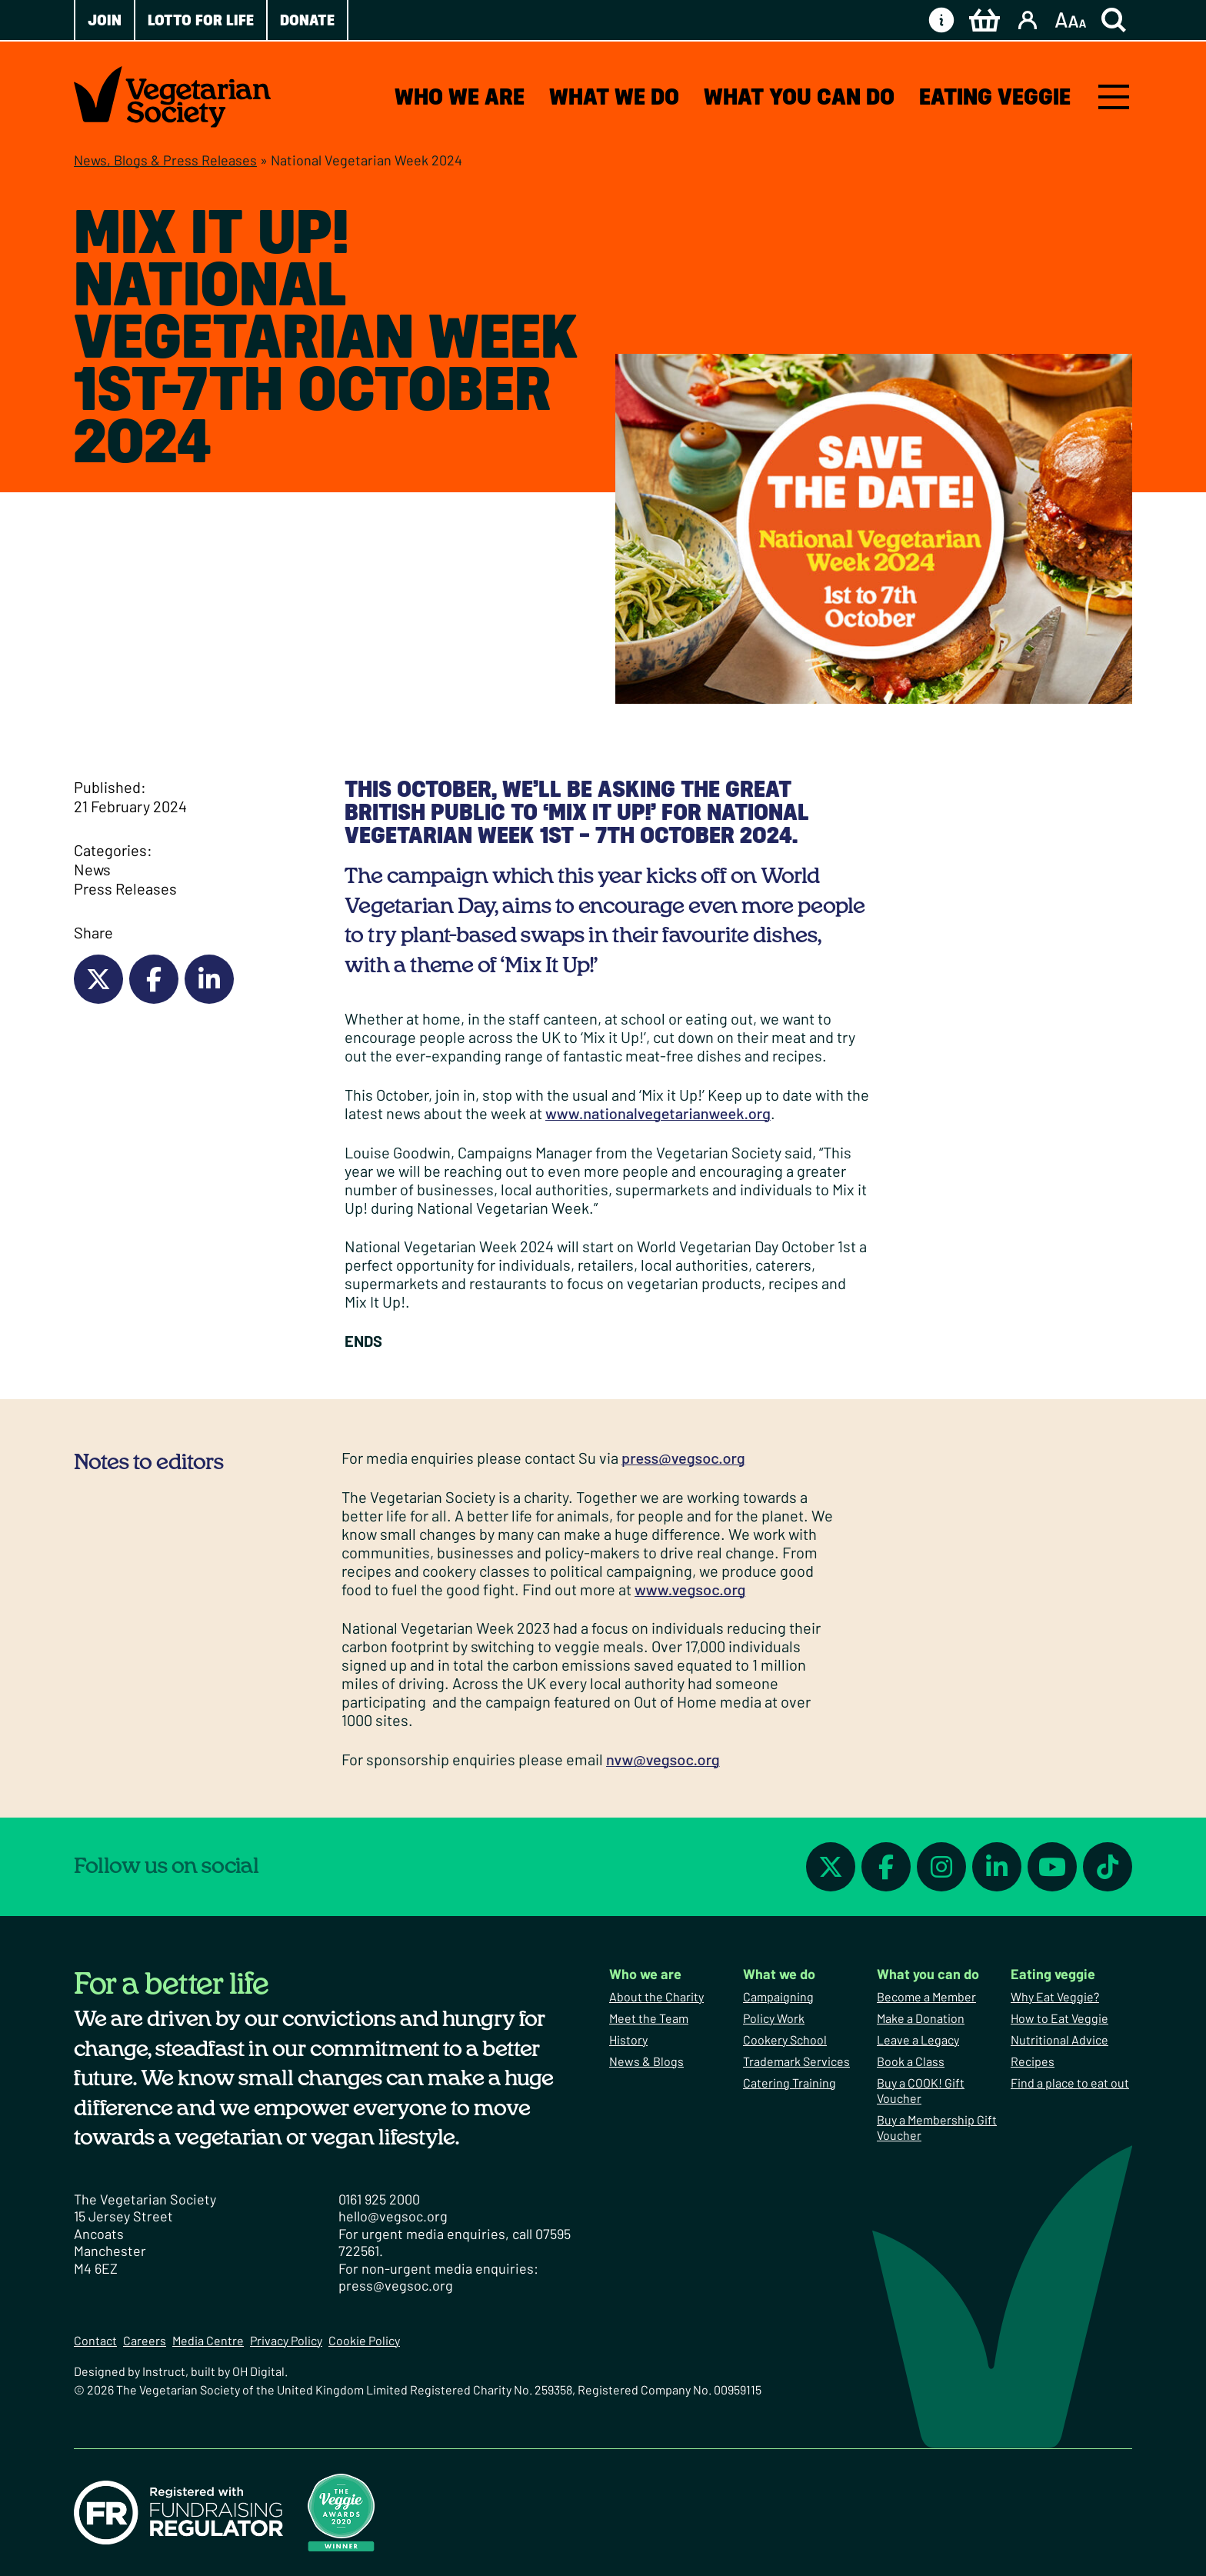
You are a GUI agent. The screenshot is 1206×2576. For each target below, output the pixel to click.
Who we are (460, 96)
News (92, 869)
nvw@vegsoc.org (663, 1759)
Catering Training (789, 2082)
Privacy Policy (286, 2340)
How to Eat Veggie (1059, 2018)
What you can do (799, 96)
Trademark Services (796, 2061)
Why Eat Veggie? (1055, 1996)
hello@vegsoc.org (393, 2216)
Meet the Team (648, 2018)
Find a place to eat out (1070, 2082)
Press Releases (125, 888)
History (628, 2039)
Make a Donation (920, 2018)
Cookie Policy (364, 2340)
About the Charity (656, 1996)
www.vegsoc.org (690, 1589)
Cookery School (785, 2039)
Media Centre (208, 2340)
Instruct (163, 2371)
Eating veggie (995, 96)
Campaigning (778, 1996)
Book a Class (910, 2061)
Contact (95, 2340)
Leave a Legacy (918, 2039)
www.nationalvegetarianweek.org (658, 1113)
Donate (307, 20)
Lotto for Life (201, 20)
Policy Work (774, 2018)
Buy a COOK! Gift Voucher (920, 2090)
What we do (614, 96)
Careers (144, 2340)
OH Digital (258, 2371)
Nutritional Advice (1059, 2039)
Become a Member (926, 1996)
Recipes (1032, 2061)
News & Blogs (646, 2061)
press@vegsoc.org (683, 1457)
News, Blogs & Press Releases (165, 160)
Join (105, 20)
